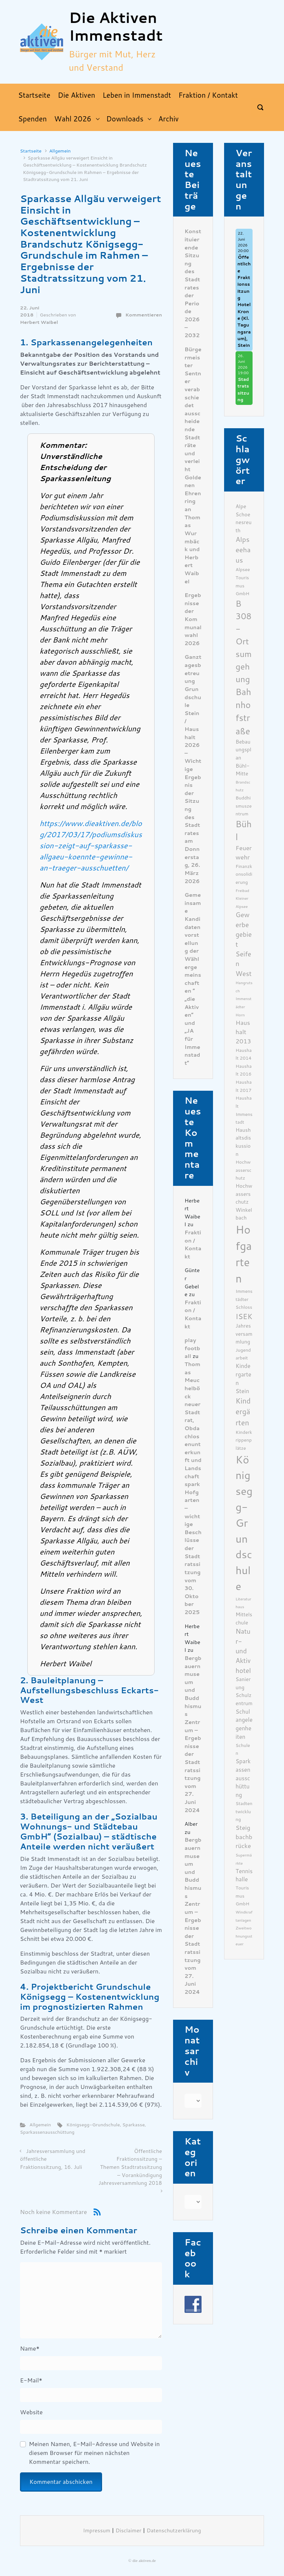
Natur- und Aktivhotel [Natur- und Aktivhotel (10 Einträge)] (243, 1651)
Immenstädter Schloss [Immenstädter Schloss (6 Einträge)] (244, 1299)
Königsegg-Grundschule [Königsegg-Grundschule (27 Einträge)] (244, 1523)
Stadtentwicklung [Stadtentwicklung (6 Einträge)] (244, 1811)
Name (30, 2348)
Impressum (97, 2531)
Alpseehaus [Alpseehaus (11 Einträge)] (243, 550)
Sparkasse (133, 2124)
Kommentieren (143, 315)
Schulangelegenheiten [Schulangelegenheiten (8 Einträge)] (244, 1724)
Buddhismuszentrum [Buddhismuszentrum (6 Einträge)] (244, 805)
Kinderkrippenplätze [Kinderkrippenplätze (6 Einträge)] (244, 1440)
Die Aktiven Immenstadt (116, 26)
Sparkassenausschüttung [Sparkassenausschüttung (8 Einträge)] (243, 1778)
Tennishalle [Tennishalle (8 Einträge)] (244, 1875)
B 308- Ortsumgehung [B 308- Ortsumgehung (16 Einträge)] (243, 641)
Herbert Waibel (39, 322)
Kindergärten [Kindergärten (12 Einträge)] (243, 1412)
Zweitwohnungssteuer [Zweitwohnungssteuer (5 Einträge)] (244, 1936)
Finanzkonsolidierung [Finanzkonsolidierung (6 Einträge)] (244, 874)
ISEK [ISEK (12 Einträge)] (244, 1316)
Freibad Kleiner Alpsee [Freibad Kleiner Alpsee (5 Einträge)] (242, 898)
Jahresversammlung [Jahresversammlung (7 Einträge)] (244, 1334)
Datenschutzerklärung (174, 2531)
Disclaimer (128, 2531)
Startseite (30, 151)
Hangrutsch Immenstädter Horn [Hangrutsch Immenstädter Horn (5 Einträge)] (244, 998)
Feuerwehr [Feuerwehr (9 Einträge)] (244, 853)
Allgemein (60, 151)
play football (192, 1348)
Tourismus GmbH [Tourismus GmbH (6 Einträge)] (242, 1895)
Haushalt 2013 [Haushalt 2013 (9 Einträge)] (243, 1032)
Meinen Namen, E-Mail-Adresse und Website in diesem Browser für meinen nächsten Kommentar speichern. (94, 2453)
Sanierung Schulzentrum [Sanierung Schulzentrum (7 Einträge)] (244, 1691)
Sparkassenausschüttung (47, 2132)
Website (31, 2412)
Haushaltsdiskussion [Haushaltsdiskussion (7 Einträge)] (243, 1142)
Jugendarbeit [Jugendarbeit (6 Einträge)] (243, 1354)
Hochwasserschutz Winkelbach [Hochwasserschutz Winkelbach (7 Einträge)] (244, 1202)
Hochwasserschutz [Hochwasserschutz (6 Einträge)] (243, 1170)
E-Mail (31, 2380)
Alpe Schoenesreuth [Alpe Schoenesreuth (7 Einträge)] (243, 518)
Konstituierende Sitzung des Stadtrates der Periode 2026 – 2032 (193, 283)
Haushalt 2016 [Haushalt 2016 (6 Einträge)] (244, 1070)
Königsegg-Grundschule (93, 2124)
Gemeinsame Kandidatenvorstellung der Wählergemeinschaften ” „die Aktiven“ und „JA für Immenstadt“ (193, 979)
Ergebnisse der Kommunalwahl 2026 (193, 619)
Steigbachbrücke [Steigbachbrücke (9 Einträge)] (244, 1837)
